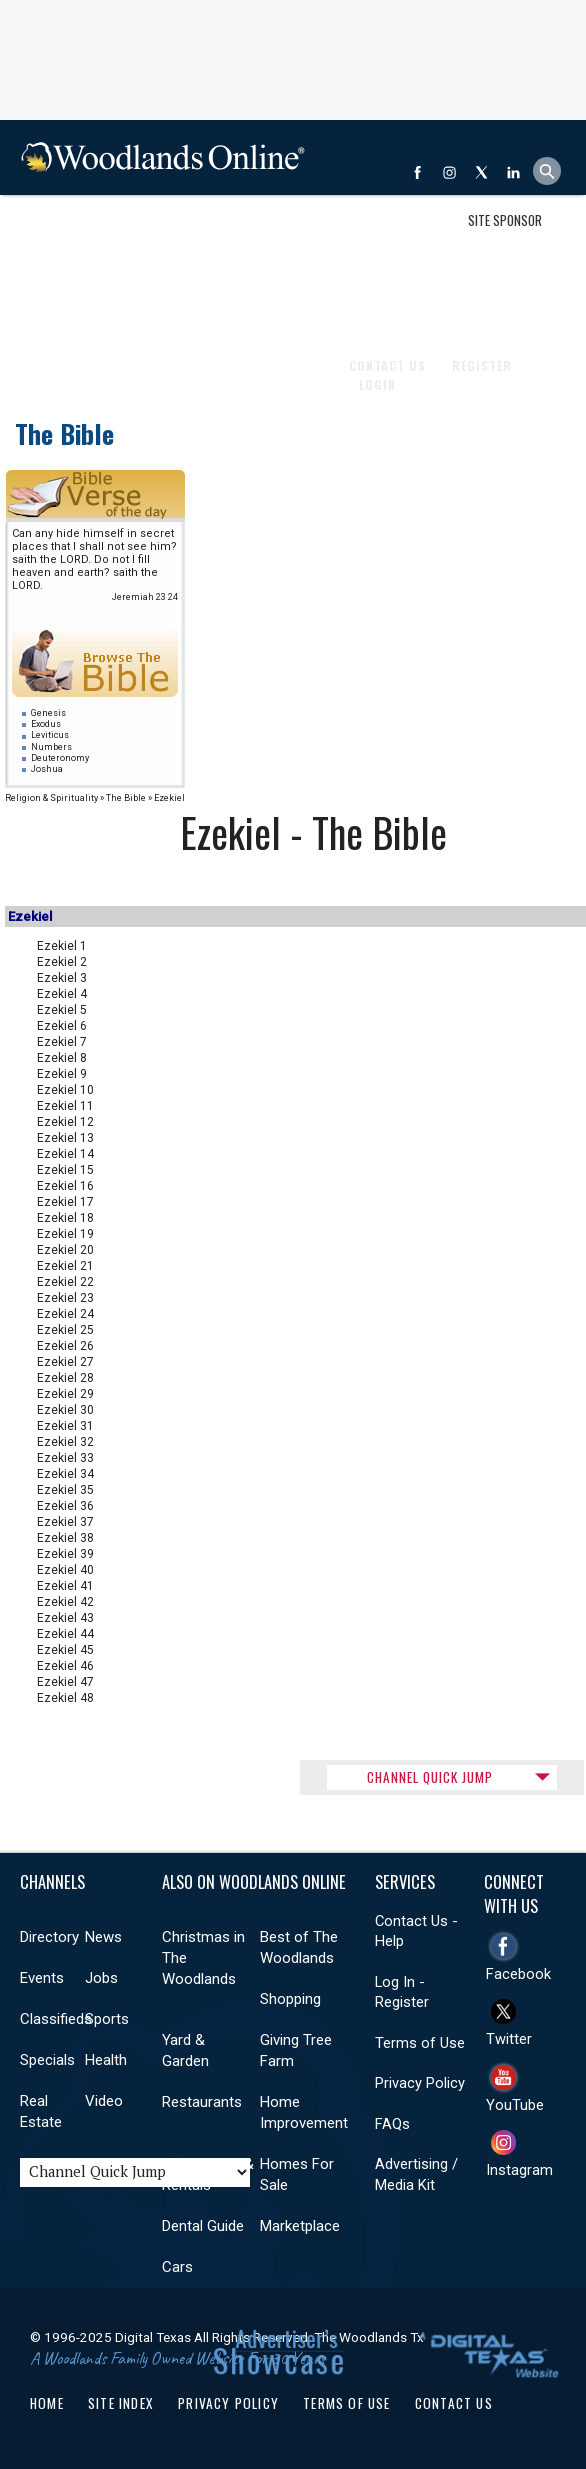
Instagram (519, 2170)
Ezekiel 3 (62, 978)
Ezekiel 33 (65, 1458)
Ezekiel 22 (65, 1282)
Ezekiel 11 (65, 1106)
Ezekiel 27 (65, 1362)
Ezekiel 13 (65, 1138)
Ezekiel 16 (65, 1186)
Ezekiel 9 (62, 1074)
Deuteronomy (60, 758)
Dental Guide (203, 2226)
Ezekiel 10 (65, 1090)
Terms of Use (420, 2043)
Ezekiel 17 (65, 1202)
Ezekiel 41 (65, 1586)
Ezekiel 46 (65, 1666)
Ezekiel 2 (62, 962)
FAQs (392, 2124)
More (102, 308)
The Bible (64, 433)
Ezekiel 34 (65, 1474)
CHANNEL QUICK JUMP (430, 1777)
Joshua (47, 769)
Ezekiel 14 (65, 1154)
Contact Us (454, 2403)
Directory (49, 1937)
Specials (47, 2060)
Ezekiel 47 (65, 1682)
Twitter (509, 2039)
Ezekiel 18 (65, 1218)
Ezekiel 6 (62, 1026)
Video (104, 2101)
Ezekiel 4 (62, 994)
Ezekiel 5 (62, 1010)
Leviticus (50, 735)
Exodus (46, 724)
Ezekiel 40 (65, 1570)
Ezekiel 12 (65, 1122)
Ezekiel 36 (65, 1506)
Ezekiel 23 (65, 1298)
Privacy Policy (420, 2083)
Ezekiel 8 (62, 1058)
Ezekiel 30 (65, 1410)
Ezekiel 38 (65, 1538)
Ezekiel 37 (65, 1522)
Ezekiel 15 (65, 1170)
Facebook (518, 1974)
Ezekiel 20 (65, 1250)
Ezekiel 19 (65, 1234)
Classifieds (56, 2019)
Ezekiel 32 (65, 1442)
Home (47, 2403)
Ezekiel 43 (65, 1618)
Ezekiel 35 (65, 1490)
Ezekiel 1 (62, 946)
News (93, 233)
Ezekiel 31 (65, 1426)
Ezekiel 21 (65, 1266)
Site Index (121, 2403)
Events (150, 233)
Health (106, 2060)
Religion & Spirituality (51, 798)
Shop (43, 233)
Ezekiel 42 (65, 1602)
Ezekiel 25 (65, 1330)
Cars (177, 2267)
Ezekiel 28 (65, 1378)
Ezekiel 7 (62, 1042)
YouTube (515, 2105)
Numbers (51, 747)
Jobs (204, 233)
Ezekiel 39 (65, 1554)
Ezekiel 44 (65, 1634)
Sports (107, 2019)
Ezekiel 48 (65, 1698)
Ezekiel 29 (65, 1394)
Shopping (290, 1999)
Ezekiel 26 (65, 1346)
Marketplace (300, 2226)
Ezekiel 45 (65, 1650)
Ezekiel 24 (65, 1314)
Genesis (48, 713)
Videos (47, 308)
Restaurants (202, 2102)
